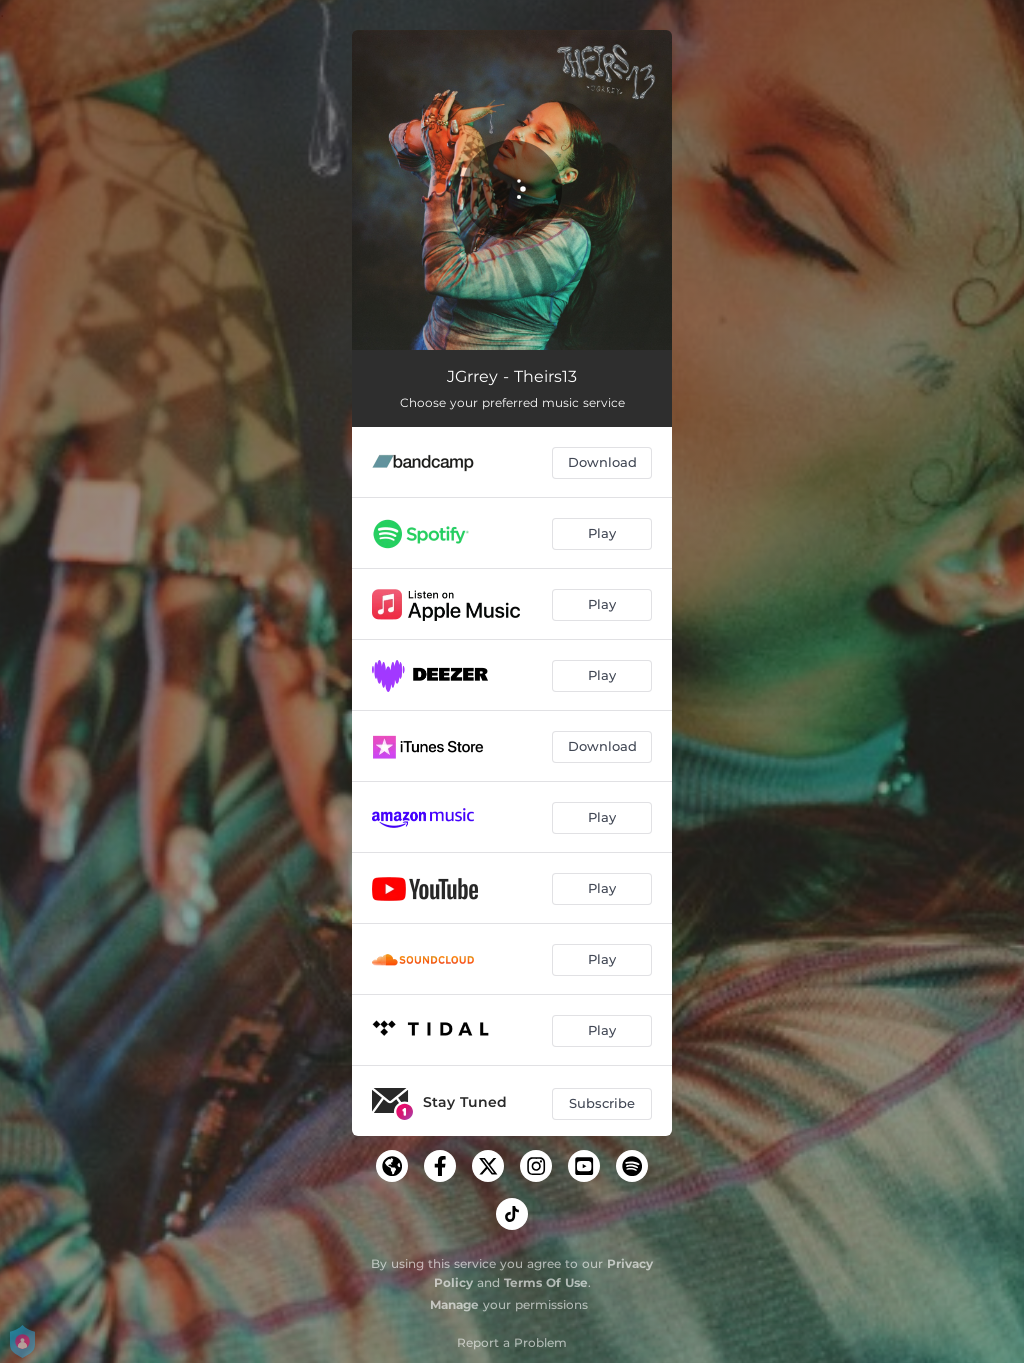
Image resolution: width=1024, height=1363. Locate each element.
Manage (454, 1304)
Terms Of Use (546, 1282)
